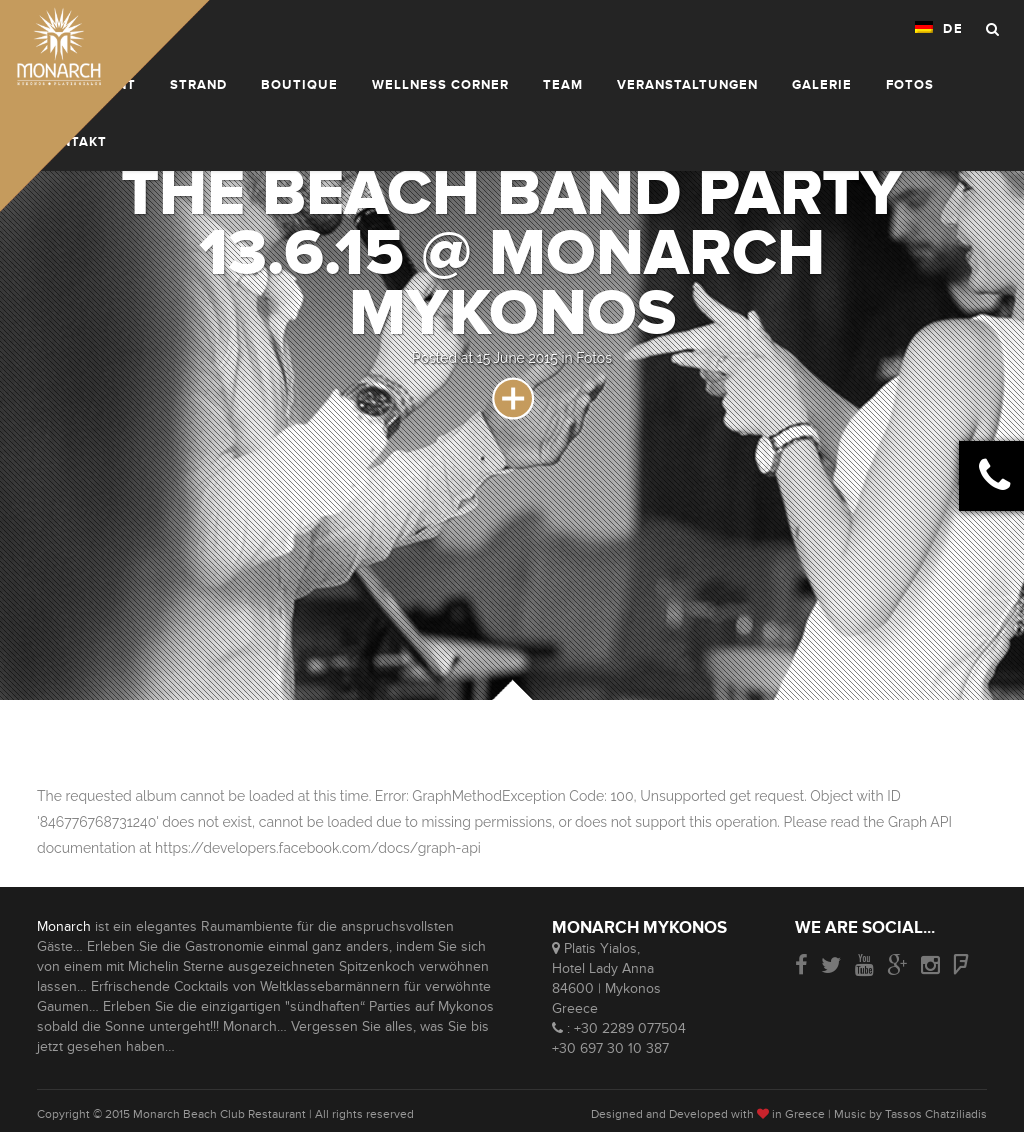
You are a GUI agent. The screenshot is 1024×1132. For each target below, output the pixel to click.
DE (939, 29)
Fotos (594, 358)
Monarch (64, 926)
